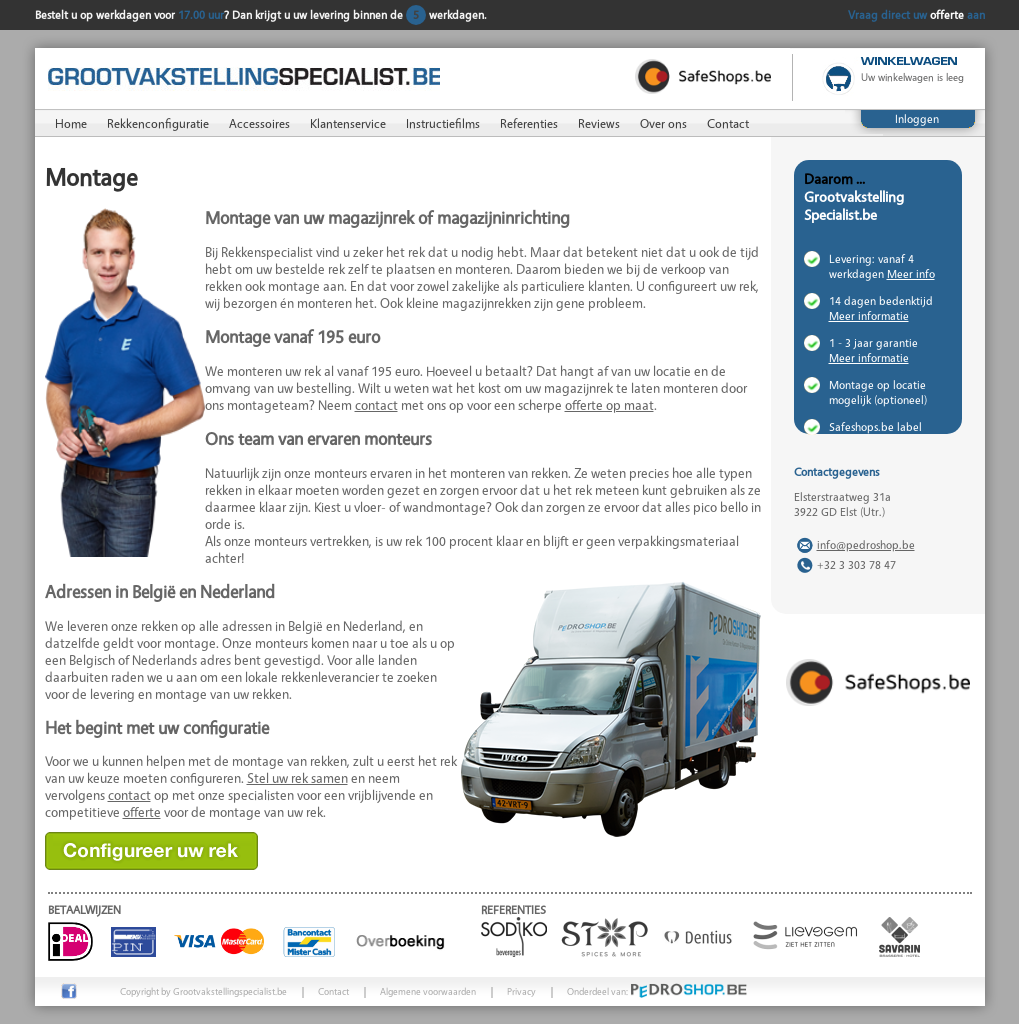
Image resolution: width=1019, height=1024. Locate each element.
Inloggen (917, 118)
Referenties (529, 123)
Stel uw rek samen (297, 777)
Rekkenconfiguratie (158, 123)
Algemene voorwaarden (428, 991)
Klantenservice (348, 123)
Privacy (521, 991)
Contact (728, 123)
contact (376, 404)
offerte (142, 811)
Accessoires (259, 123)
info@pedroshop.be (866, 544)
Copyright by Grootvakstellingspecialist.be (203, 991)
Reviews (599, 123)
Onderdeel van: (657, 991)
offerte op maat (609, 404)
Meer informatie (869, 315)
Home (71, 123)
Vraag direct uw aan (916, 14)
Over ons (663, 123)
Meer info (911, 273)
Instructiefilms (443, 123)
